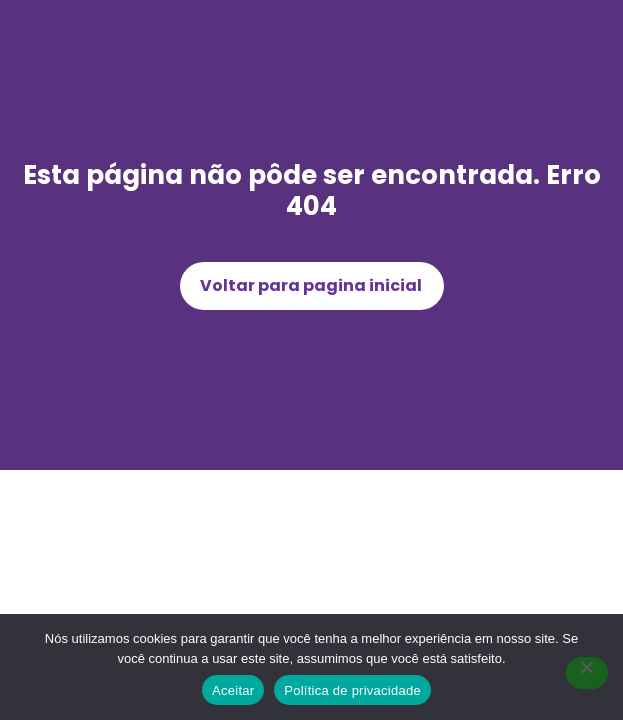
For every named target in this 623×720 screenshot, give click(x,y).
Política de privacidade (352, 690)
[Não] (587, 673)
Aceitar (233, 690)
